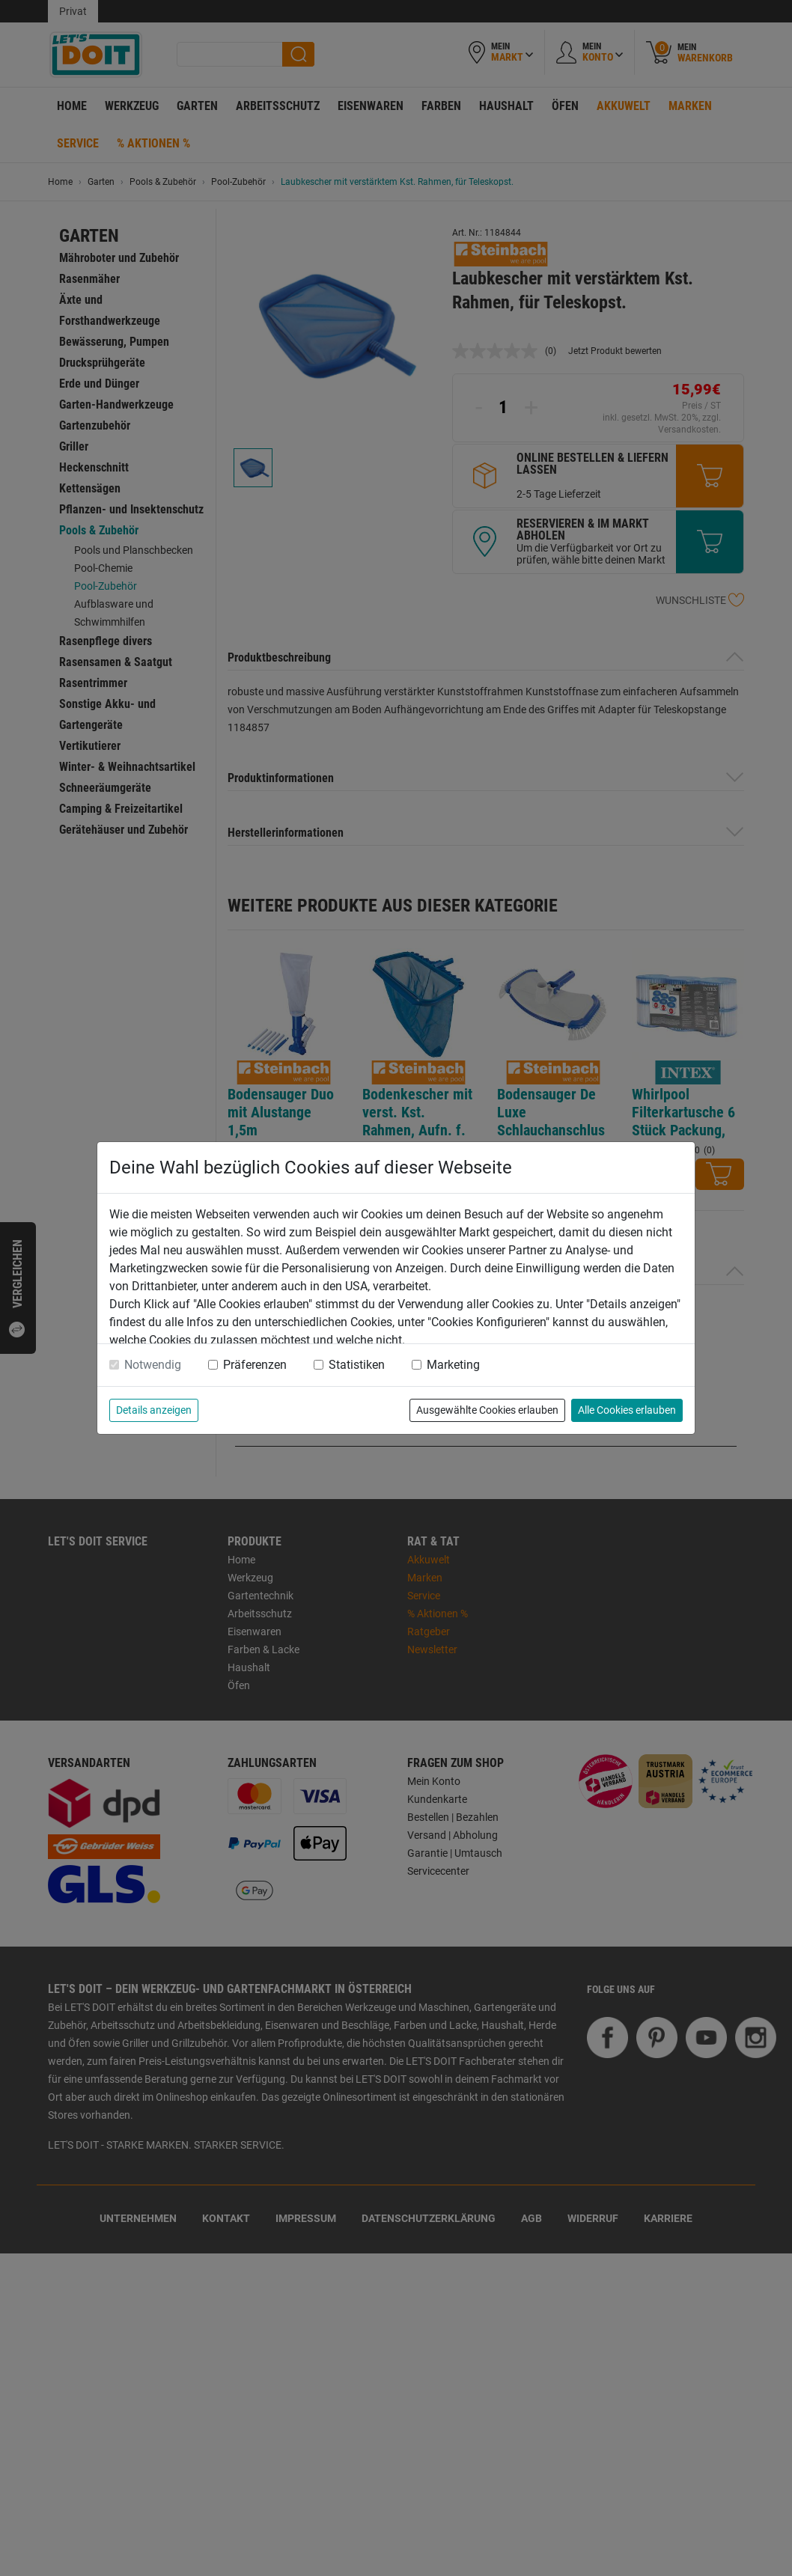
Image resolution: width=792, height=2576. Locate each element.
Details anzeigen (154, 1410)
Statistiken (357, 1365)
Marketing (453, 1365)
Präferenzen (255, 1365)
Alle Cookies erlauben (627, 1410)
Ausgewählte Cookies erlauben (487, 1410)
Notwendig (152, 1365)
